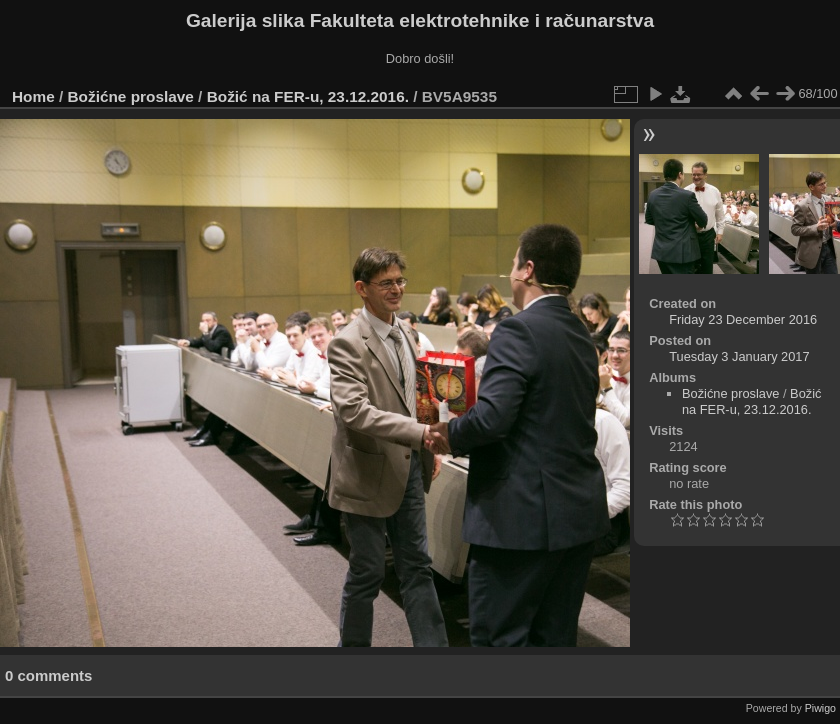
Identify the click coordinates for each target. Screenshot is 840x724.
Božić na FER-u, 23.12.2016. (308, 96)
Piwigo (820, 708)
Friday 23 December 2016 (743, 319)
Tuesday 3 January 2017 (739, 356)
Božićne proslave (131, 96)
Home (33, 96)
